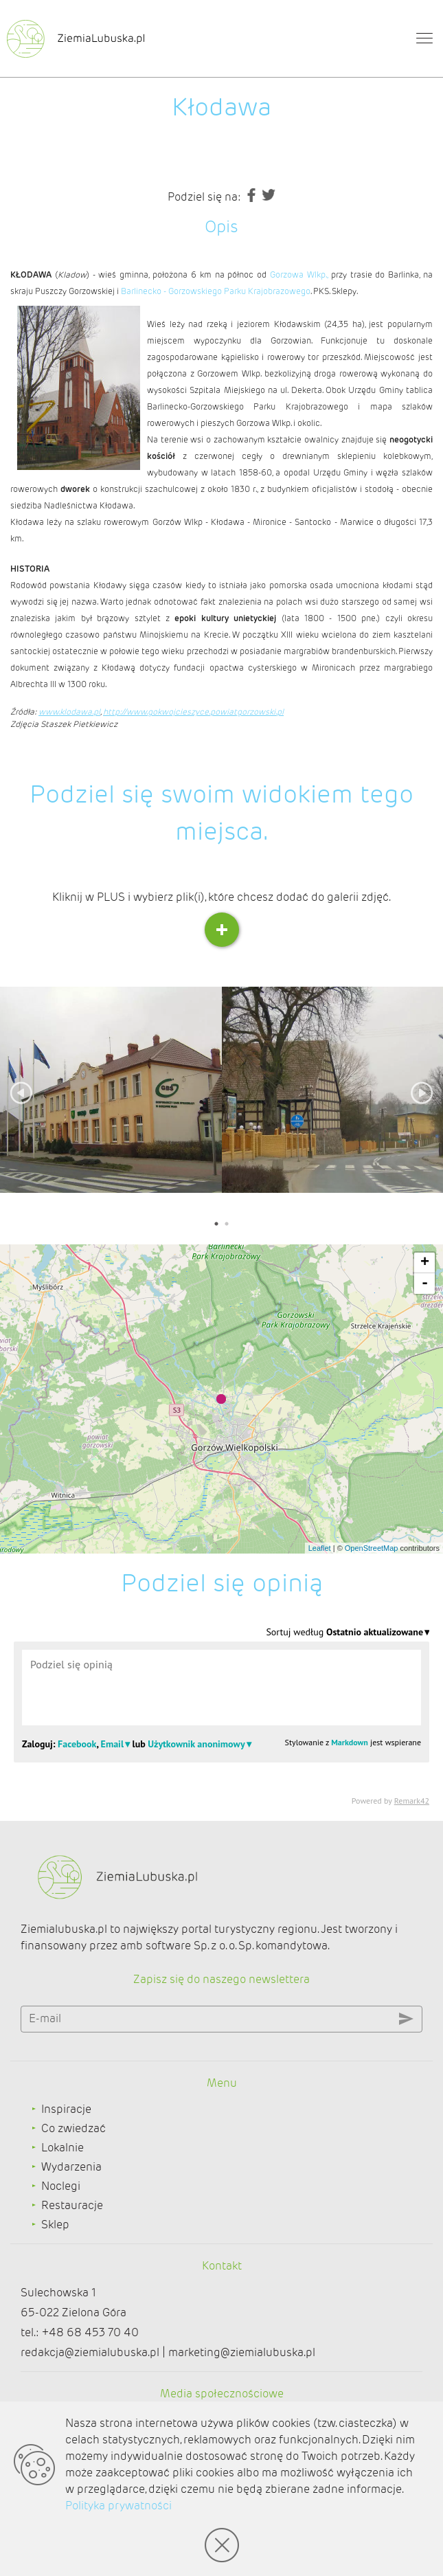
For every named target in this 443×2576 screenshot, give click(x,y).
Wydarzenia (71, 2167)
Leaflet (319, 1548)
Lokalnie (62, 2147)
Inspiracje (66, 2109)
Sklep (55, 2224)
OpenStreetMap (371, 1548)
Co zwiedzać (73, 2128)
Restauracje (72, 2205)
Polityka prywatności (118, 2505)
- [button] (424, 1283)
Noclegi (60, 2186)
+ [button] (424, 1263)
